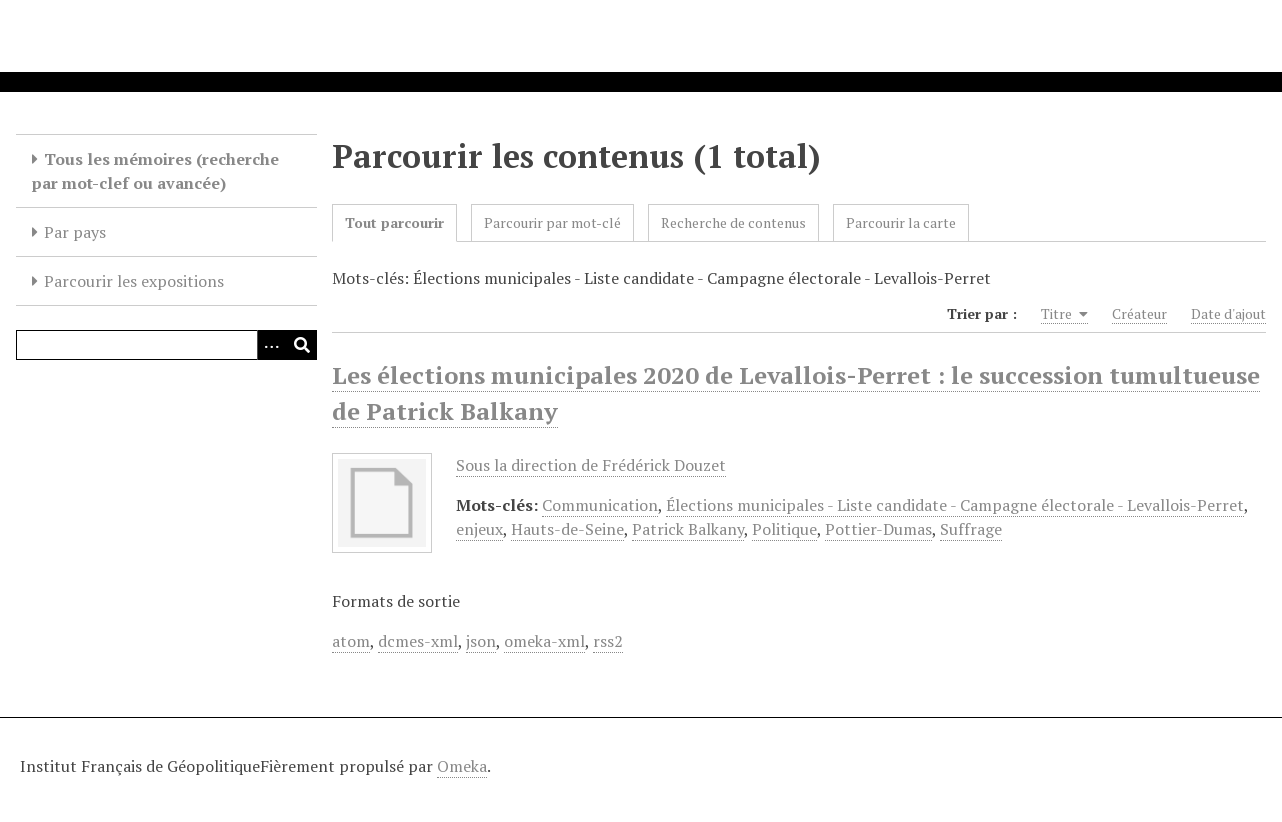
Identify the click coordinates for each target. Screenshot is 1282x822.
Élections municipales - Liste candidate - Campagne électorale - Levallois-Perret (955, 505)
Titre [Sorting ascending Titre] (1064, 314)
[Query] (166, 345)
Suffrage (971, 529)
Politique (784, 529)
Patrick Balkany (688, 529)
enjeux (479, 529)
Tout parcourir (394, 222)
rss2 (608, 641)
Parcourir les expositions (134, 281)
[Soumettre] (302, 345)
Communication (600, 505)
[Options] (272, 345)
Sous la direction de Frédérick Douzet (591, 465)
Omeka (462, 766)
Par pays (75, 232)
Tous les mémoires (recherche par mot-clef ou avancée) (155, 171)
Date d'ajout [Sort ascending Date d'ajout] (1228, 313)
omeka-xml (544, 641)
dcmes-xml (418, 641)
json (481, 641)
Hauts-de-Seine (567, 529)
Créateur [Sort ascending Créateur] (1139, 313)
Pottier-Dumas (878, 529)
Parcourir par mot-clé (552, 222)
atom (351, 641)
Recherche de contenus (733, 222)
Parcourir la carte (901, 222)
